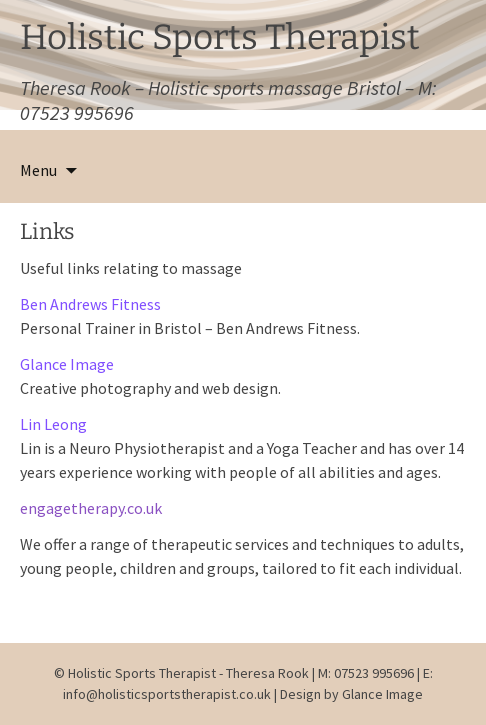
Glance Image (67, 364)
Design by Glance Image (351, 694)
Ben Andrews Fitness (90, 304)
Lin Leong (53, 424)
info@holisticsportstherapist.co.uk (168, 694)
